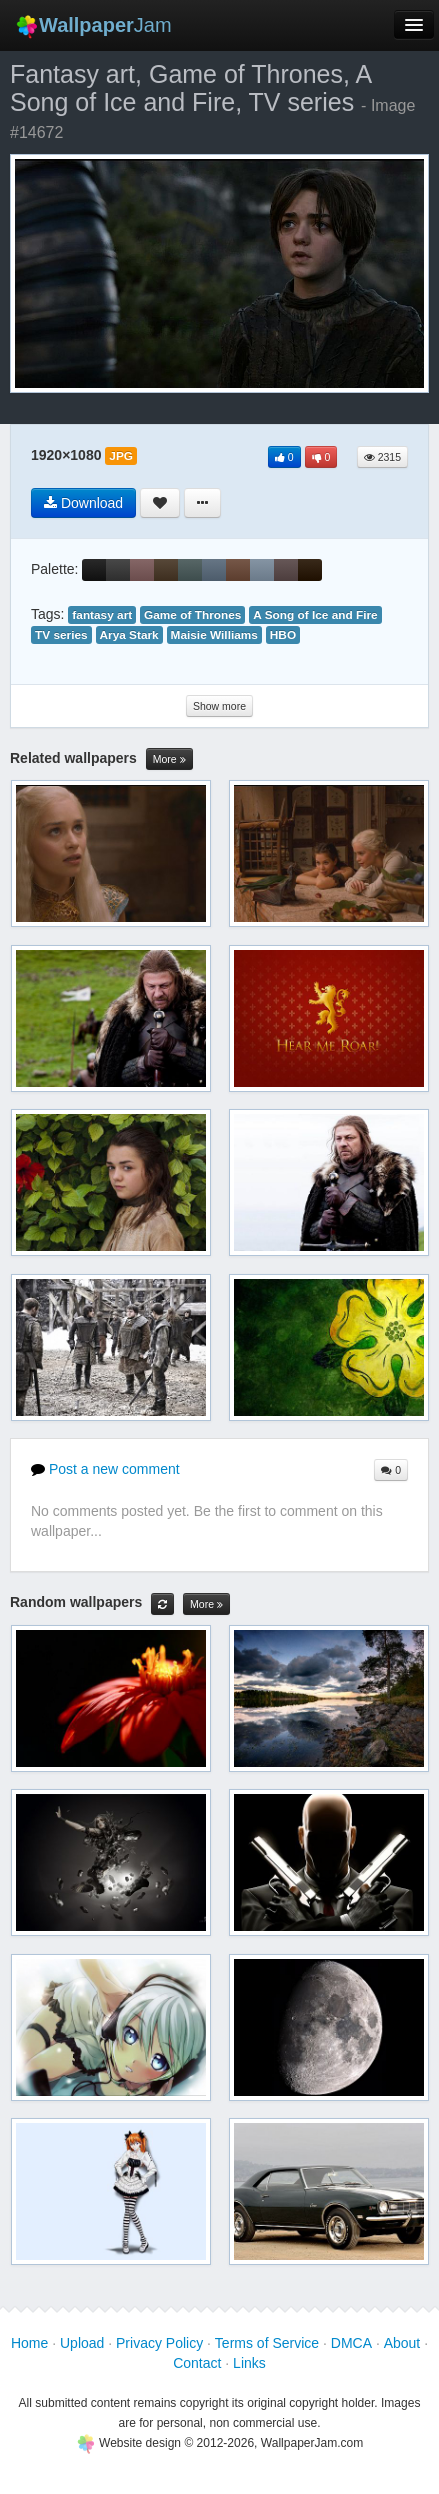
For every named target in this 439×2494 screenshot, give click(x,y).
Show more (219, 706)
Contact (197, 2363)
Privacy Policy (159, 2343)
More (169, 759)
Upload (82, 2343)
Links (249, 2363)
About (402, 2343)
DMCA (351, 2343)
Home (29, 2343)
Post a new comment (105, 1469)
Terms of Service (267, 2343)
